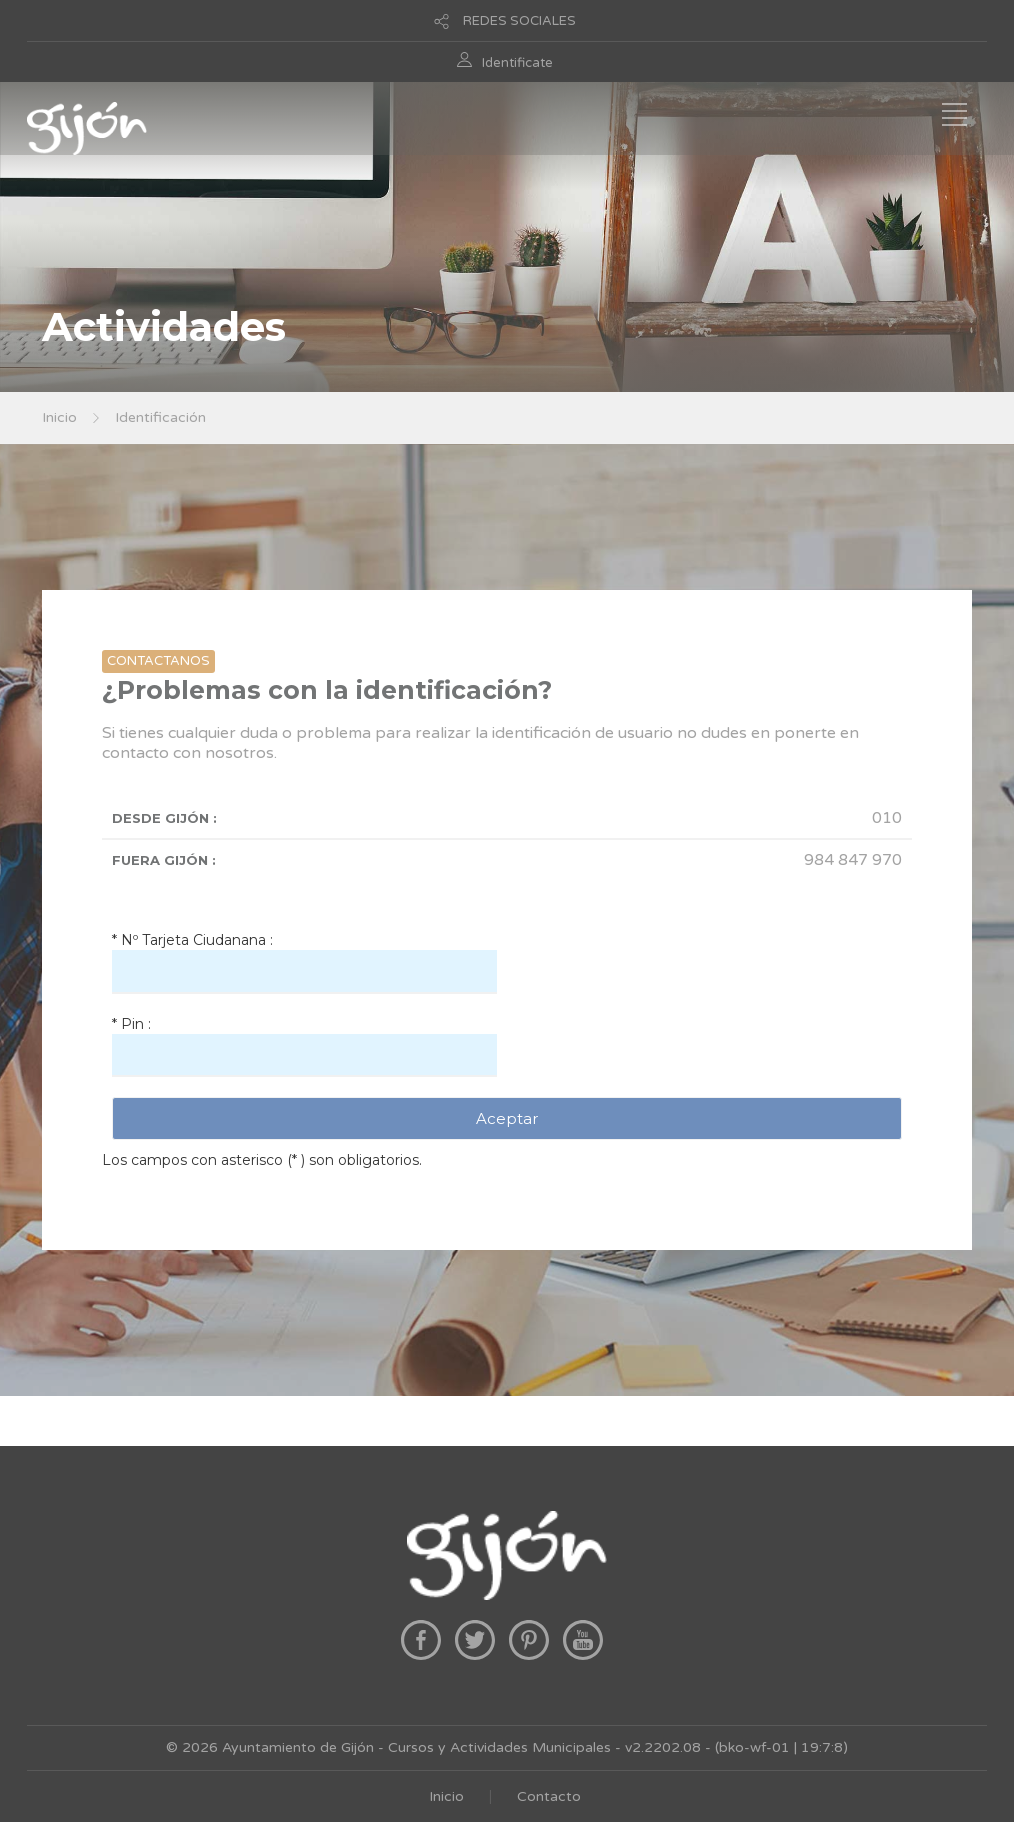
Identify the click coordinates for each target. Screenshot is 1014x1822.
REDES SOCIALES (519, 21)
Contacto (549, 1796)
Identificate (517, 63)
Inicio (59, 417)
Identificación (160, 417)
